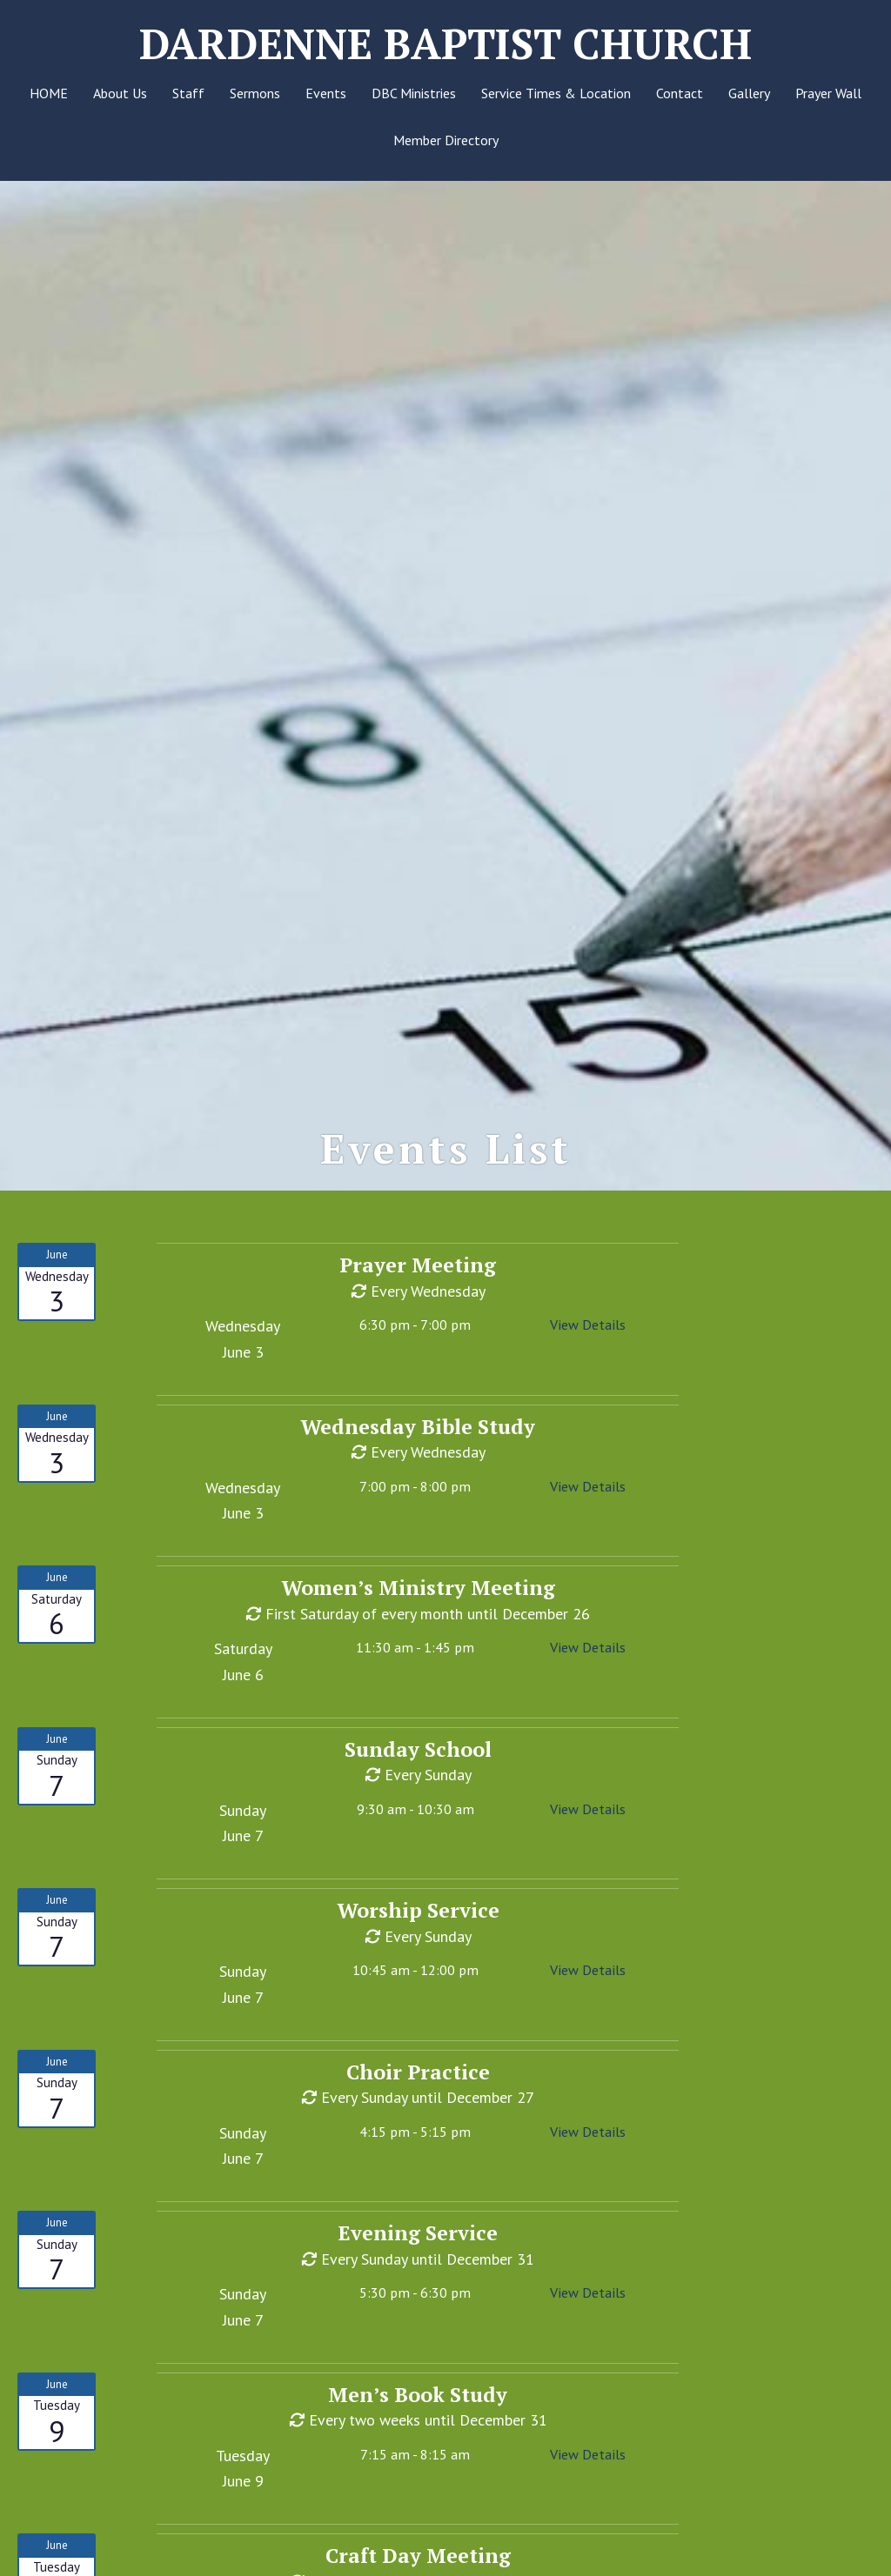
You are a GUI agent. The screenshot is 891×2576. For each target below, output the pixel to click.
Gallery (749, 93)
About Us (120, 93)
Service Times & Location (556, 93)
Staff (188, 93)
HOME (49, 93)
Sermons (255, 93)
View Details (588, 1345)
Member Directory (446, 140)
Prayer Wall (828, 93)
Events (325, 93)
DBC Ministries (414, 93)
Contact (679, 93)
